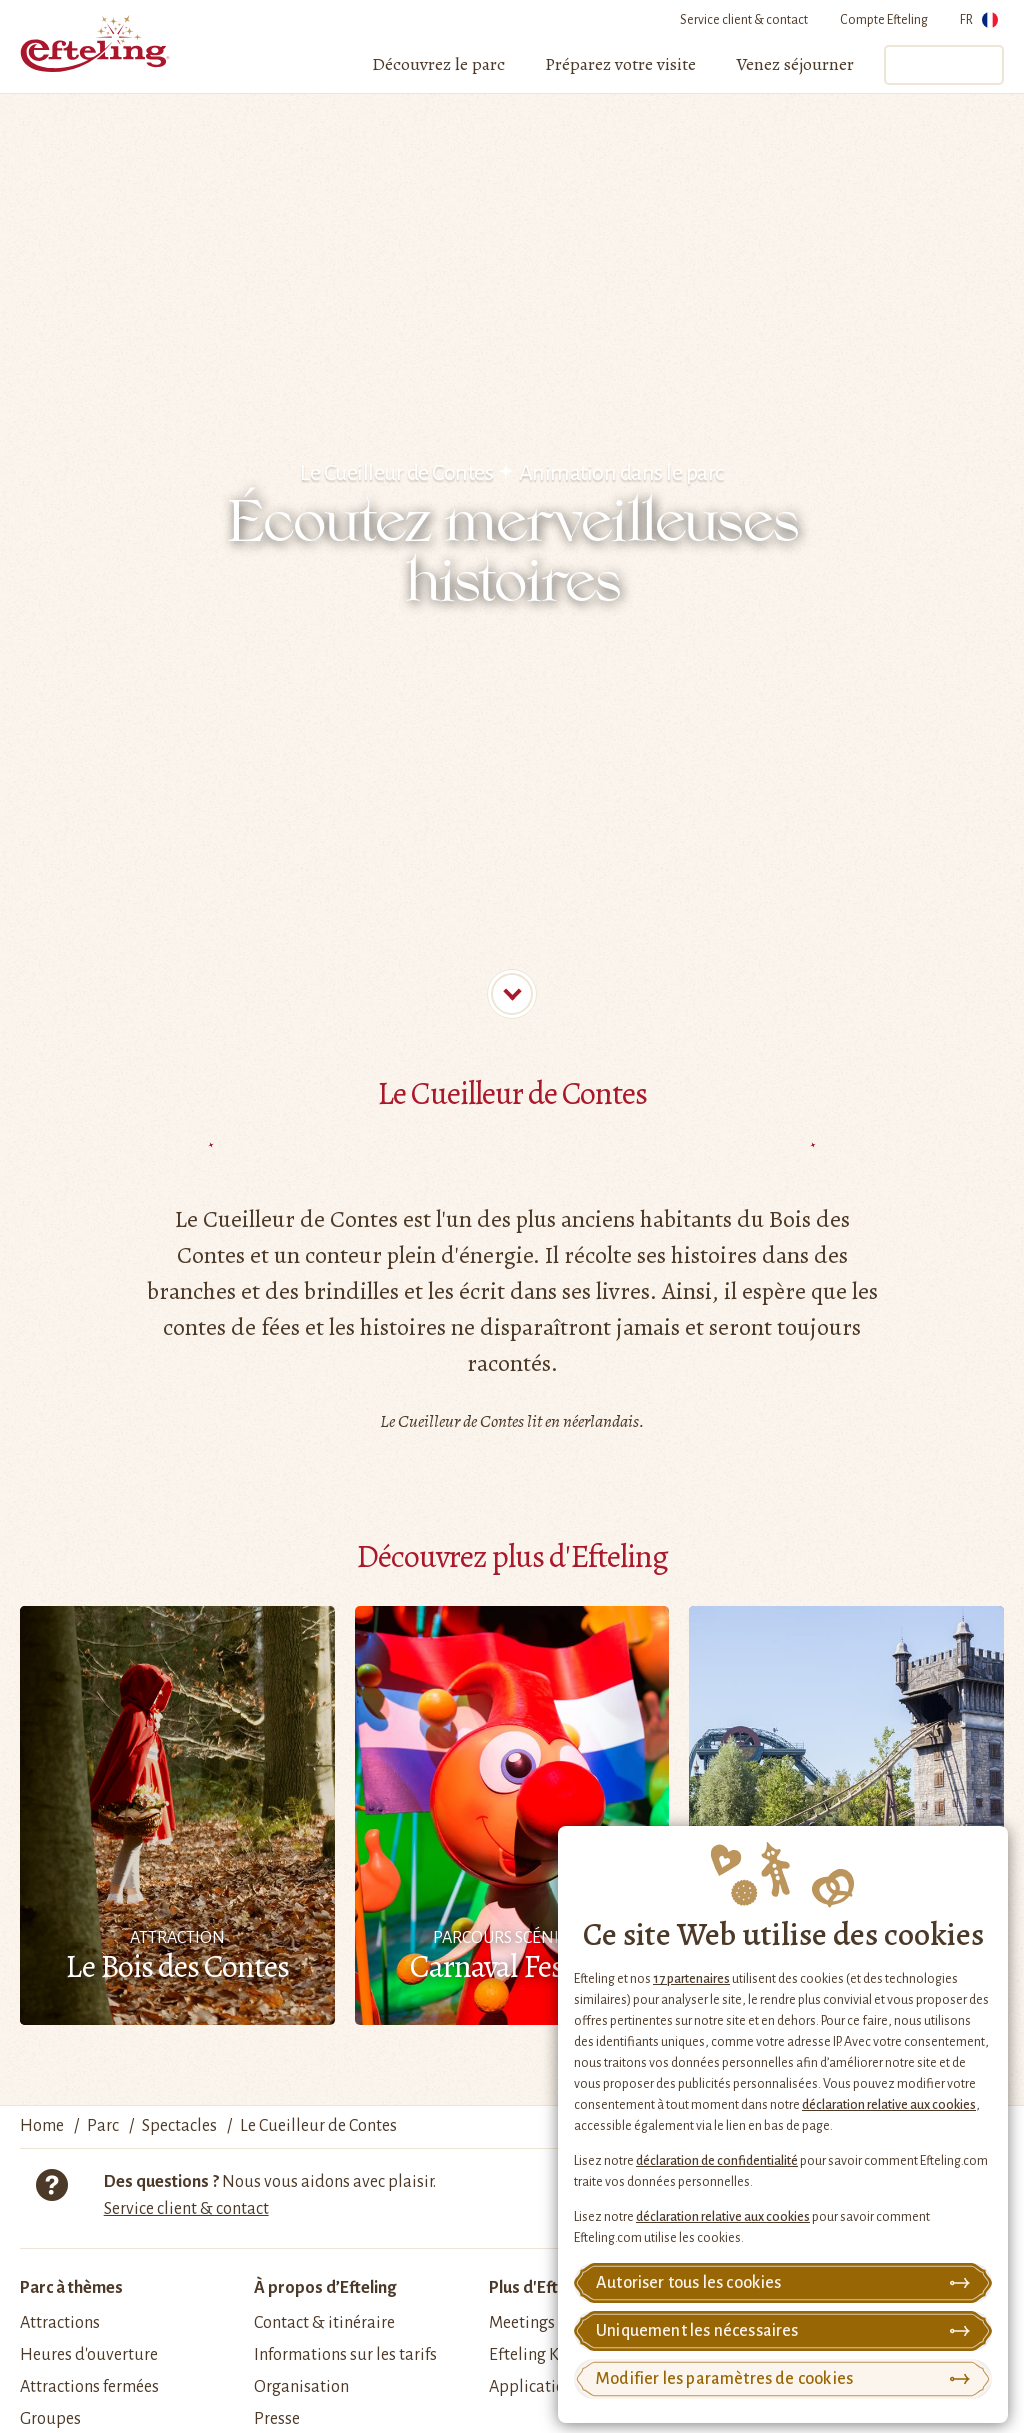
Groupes (50, 2419)
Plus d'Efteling (541, 2288)
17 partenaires (691, 1979)
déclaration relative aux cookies (889, 2105)
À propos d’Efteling (325, 2288)
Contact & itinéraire (324, 2323)
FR (979, 23)
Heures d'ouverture (89, 2355)
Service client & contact (744, 20)
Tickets (943, 65)
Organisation (301, 2387)
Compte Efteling (884, 20)
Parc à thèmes (71, 2288)
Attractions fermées (89, 2387)
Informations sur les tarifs (345, 2355)
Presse (277, 2419)
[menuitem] (438, 65)
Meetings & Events (554, 2323)
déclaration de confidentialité (717, 2161)
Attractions (60, 2323)
